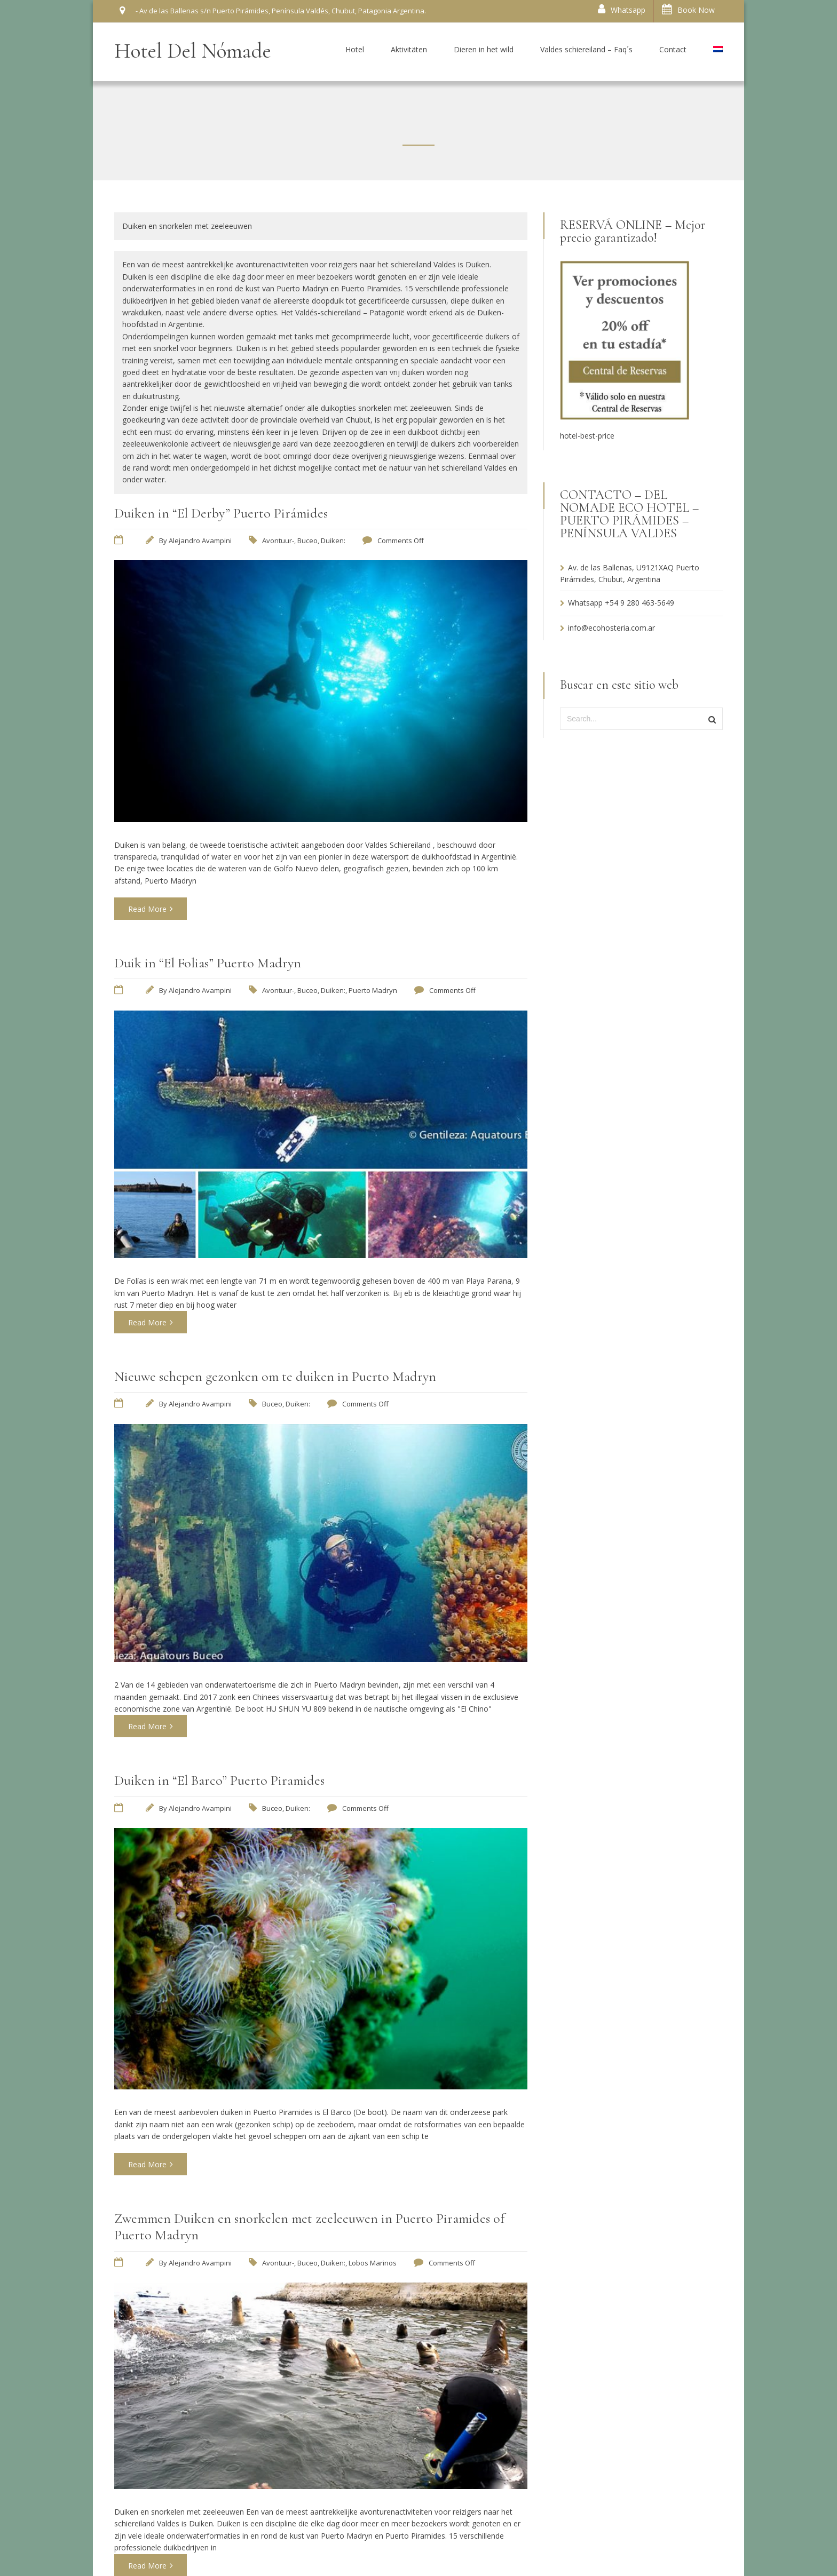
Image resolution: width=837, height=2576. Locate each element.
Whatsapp (621, 9)
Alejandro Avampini (200, 540)
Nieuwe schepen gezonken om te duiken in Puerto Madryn (275, 1376)
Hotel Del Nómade (192, 50)
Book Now (688, 9)
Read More (150, 909)
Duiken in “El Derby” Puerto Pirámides (221, 513)
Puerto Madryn (373, 990)
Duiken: (333, 540)
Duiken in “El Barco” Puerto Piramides (219, 1780)
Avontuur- (278, 540)
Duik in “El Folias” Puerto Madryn (207, 963)
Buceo (307, 540)
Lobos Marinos (373, 2263)
